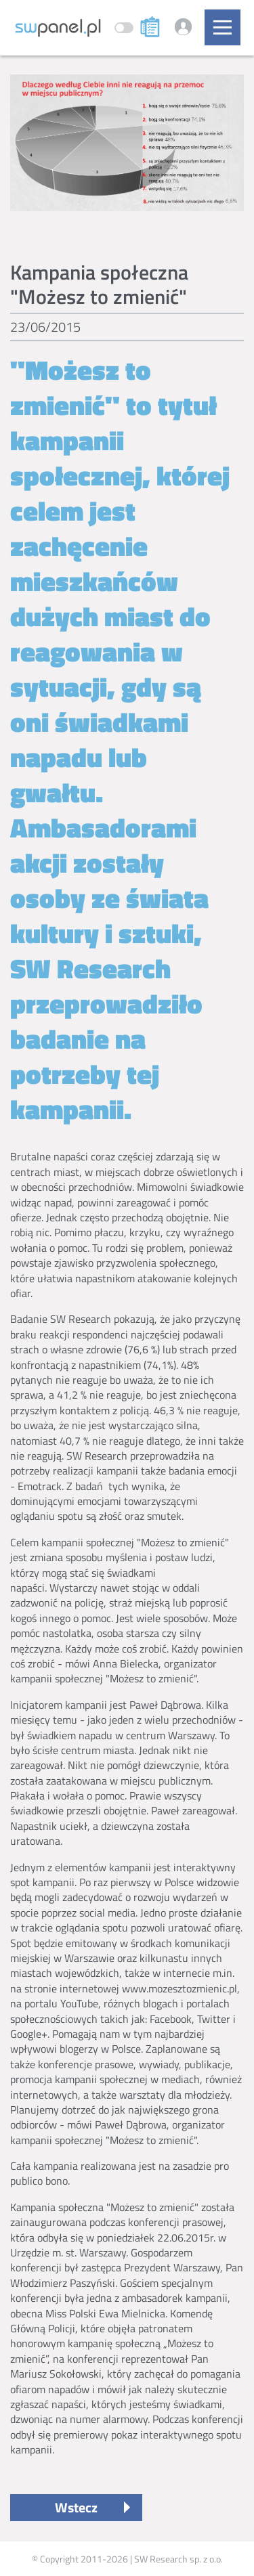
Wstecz (76, 2507)
